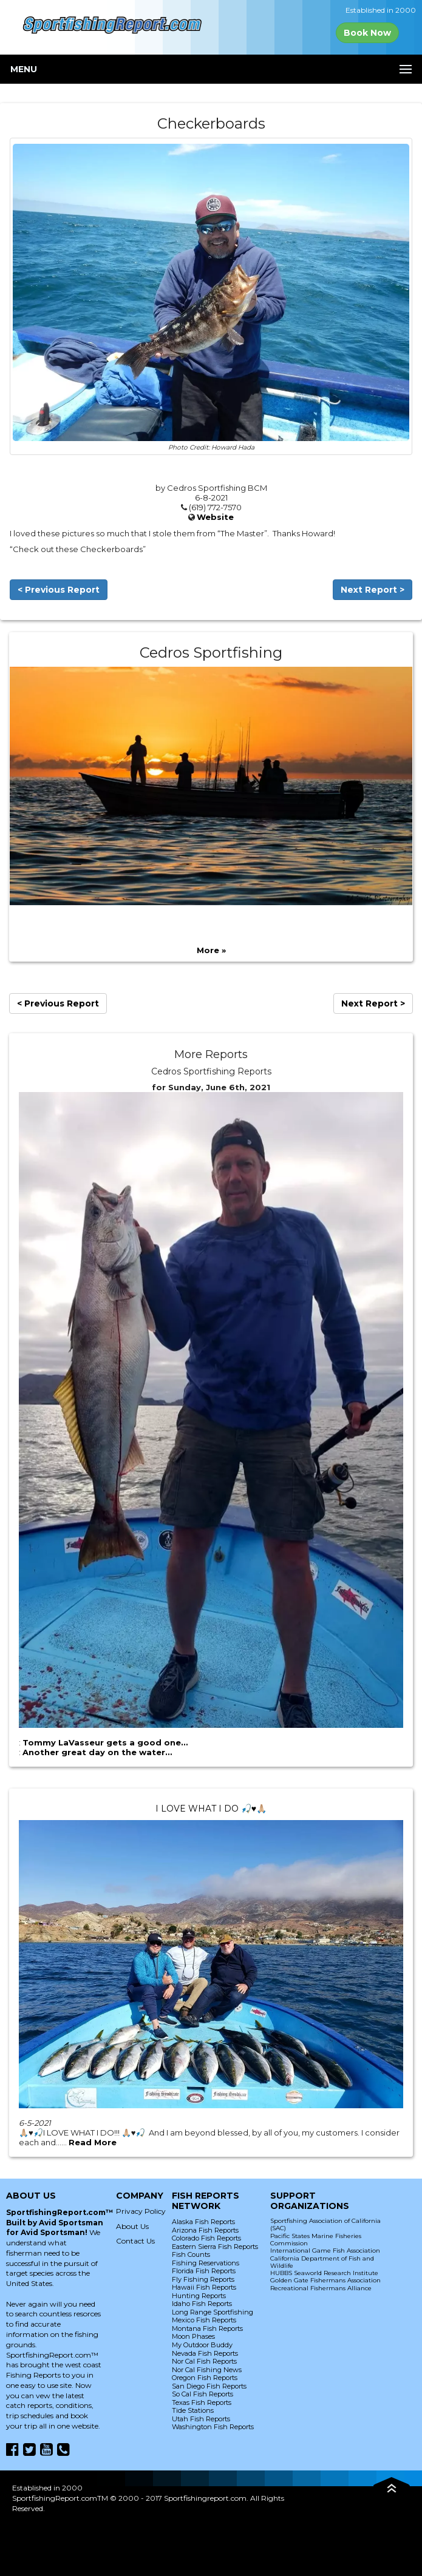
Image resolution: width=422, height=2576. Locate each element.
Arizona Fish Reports (205, 2230)
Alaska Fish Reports (203, 2221)
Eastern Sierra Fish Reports (215, 2246)
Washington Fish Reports (213, 2427)
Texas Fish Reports (201, 2402)
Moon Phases (193, 2336)
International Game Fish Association (325, 2250)
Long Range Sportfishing (212, 2312)
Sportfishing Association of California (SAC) (325, 2224)
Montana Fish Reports (207, 2328)
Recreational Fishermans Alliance (321, 2288)
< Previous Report (59, 589)
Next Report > (372, 589)
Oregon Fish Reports (204, 2377)
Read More (93, 2142)
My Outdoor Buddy (202, 2345)
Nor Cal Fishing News (207, 2369)
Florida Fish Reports (204, 2271)
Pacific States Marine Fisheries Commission (315, 2239)
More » (211, 950)
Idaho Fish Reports (202, 2303)
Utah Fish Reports (201, 2419)
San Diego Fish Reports (209, 2386)
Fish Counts (191, 2254)
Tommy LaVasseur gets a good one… (105, 1742)
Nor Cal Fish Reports (204, 2361)
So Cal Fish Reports (202, 2394)
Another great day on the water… (97, 1752)
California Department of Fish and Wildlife (322, 2262)
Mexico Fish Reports (204, 2320)
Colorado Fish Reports (206, 2238)
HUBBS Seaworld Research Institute (324, 2273)
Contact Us (135, 2240)
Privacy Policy (141, 2211)
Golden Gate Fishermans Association (325, 2280)
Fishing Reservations (205, 2263)
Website (215, 517)
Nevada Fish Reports (205, 2353)
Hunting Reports (199, 2295)
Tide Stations (193, 2410)
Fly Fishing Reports (203, 2279)
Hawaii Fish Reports (204, 2287)
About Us (132, 2226)
